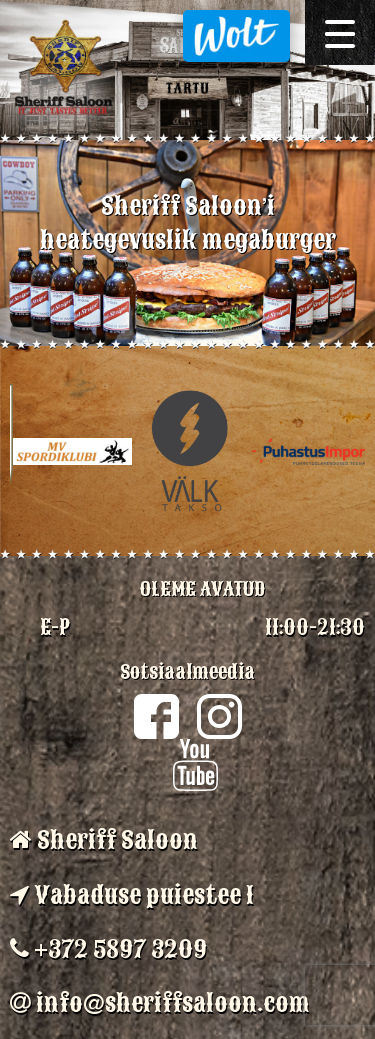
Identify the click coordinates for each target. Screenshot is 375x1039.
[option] (187, 243)
